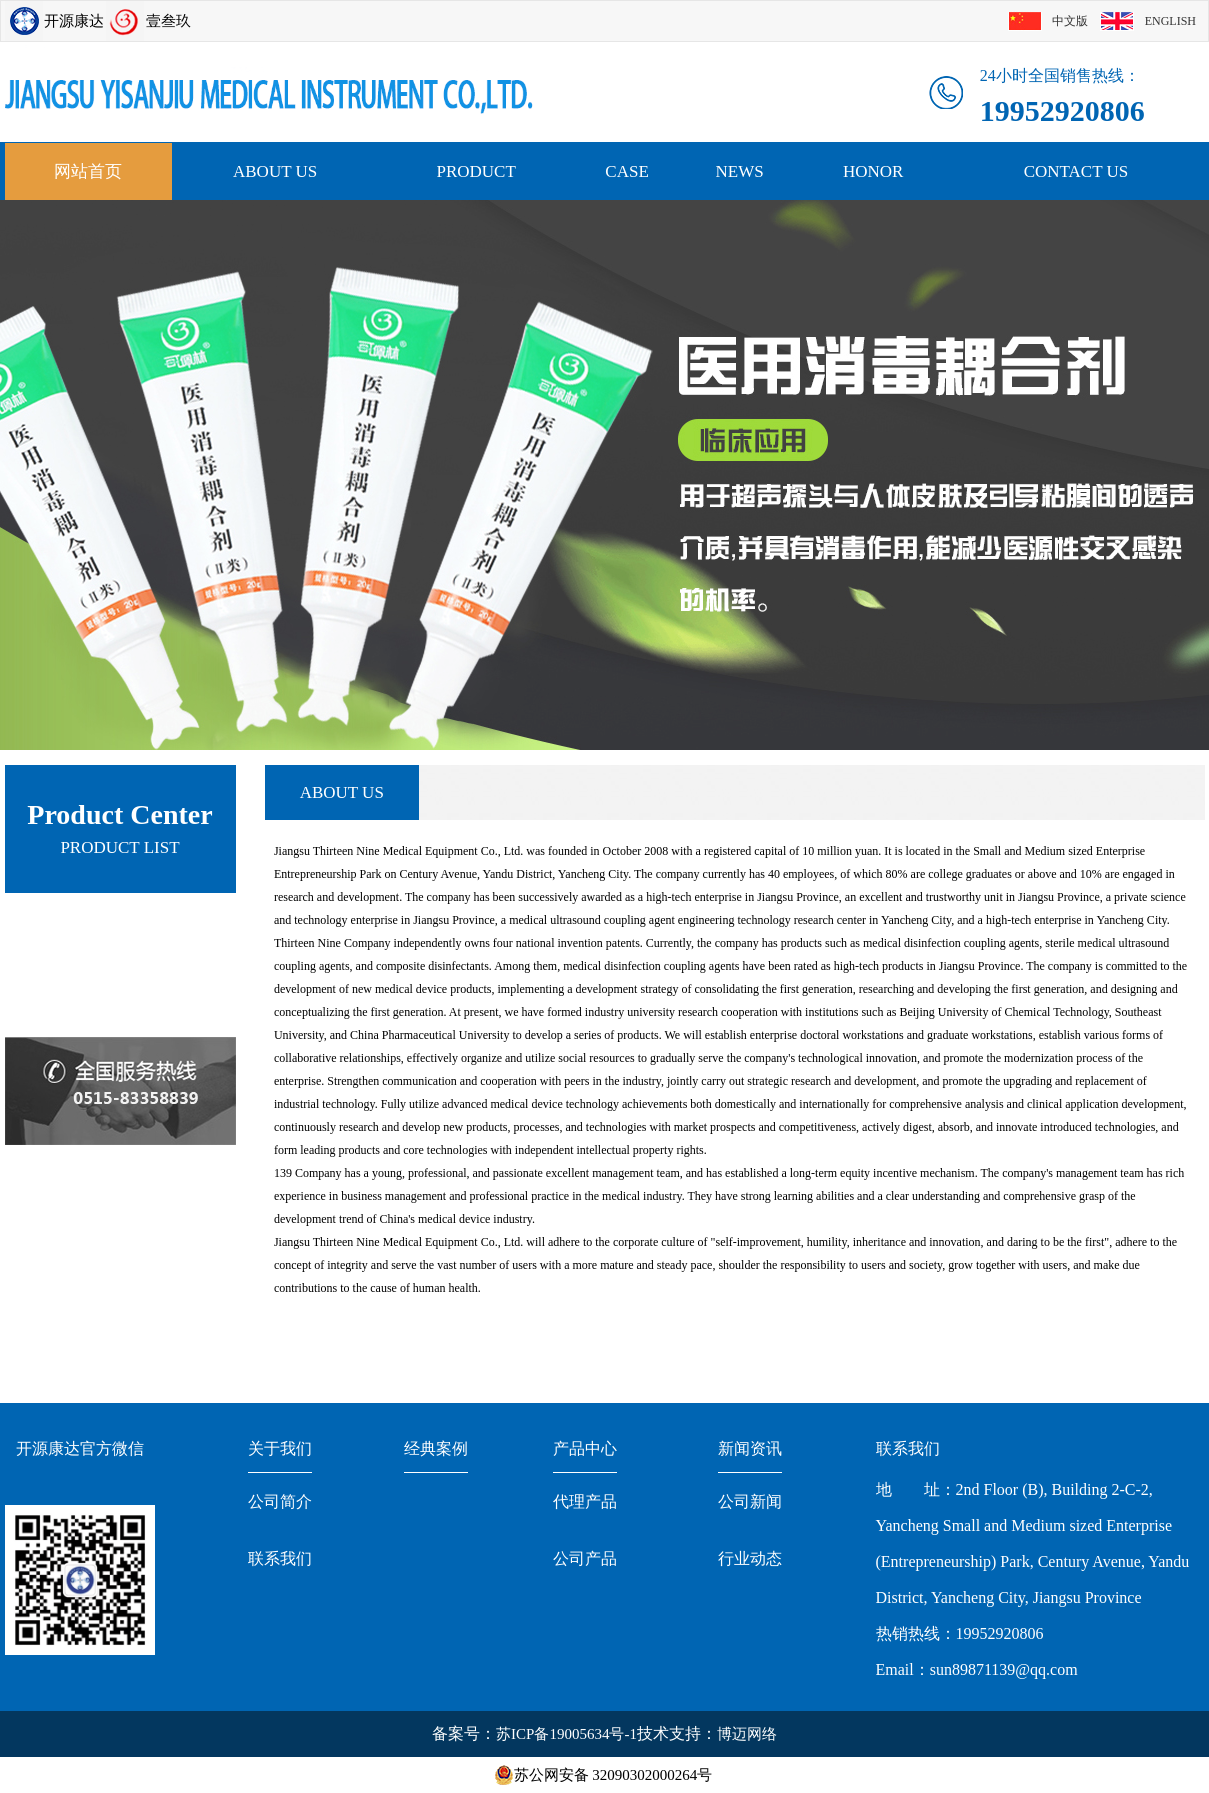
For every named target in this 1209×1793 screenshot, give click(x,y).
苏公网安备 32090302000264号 (613, 1775)
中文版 (1070, 21)
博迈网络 (747, 1734)
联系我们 (280, 1558)
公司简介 (280, 1501)
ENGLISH (1170, 21)
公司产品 (585, 1558)
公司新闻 (750, 1501)
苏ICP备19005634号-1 (566, 1734)
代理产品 (585, 1501)
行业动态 (750, 1558)
